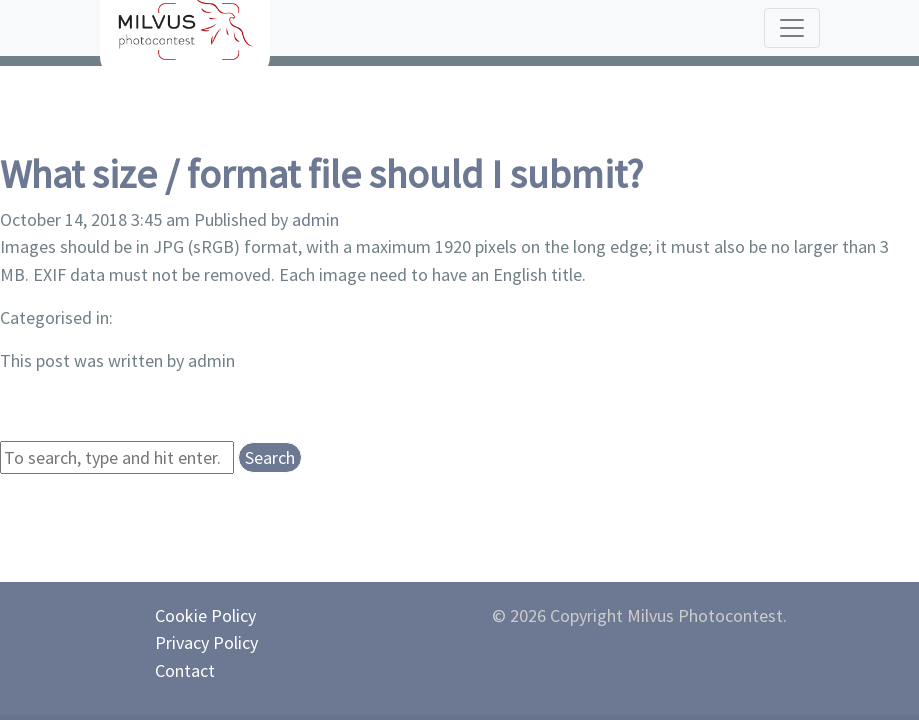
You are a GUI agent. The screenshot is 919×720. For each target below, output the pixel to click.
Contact (185, 670)
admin (315, 219)
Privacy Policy (206, 642)
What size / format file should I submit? (321, 174)
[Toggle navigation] (792, 28)
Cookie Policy (205, 615)
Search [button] (270, 457)
